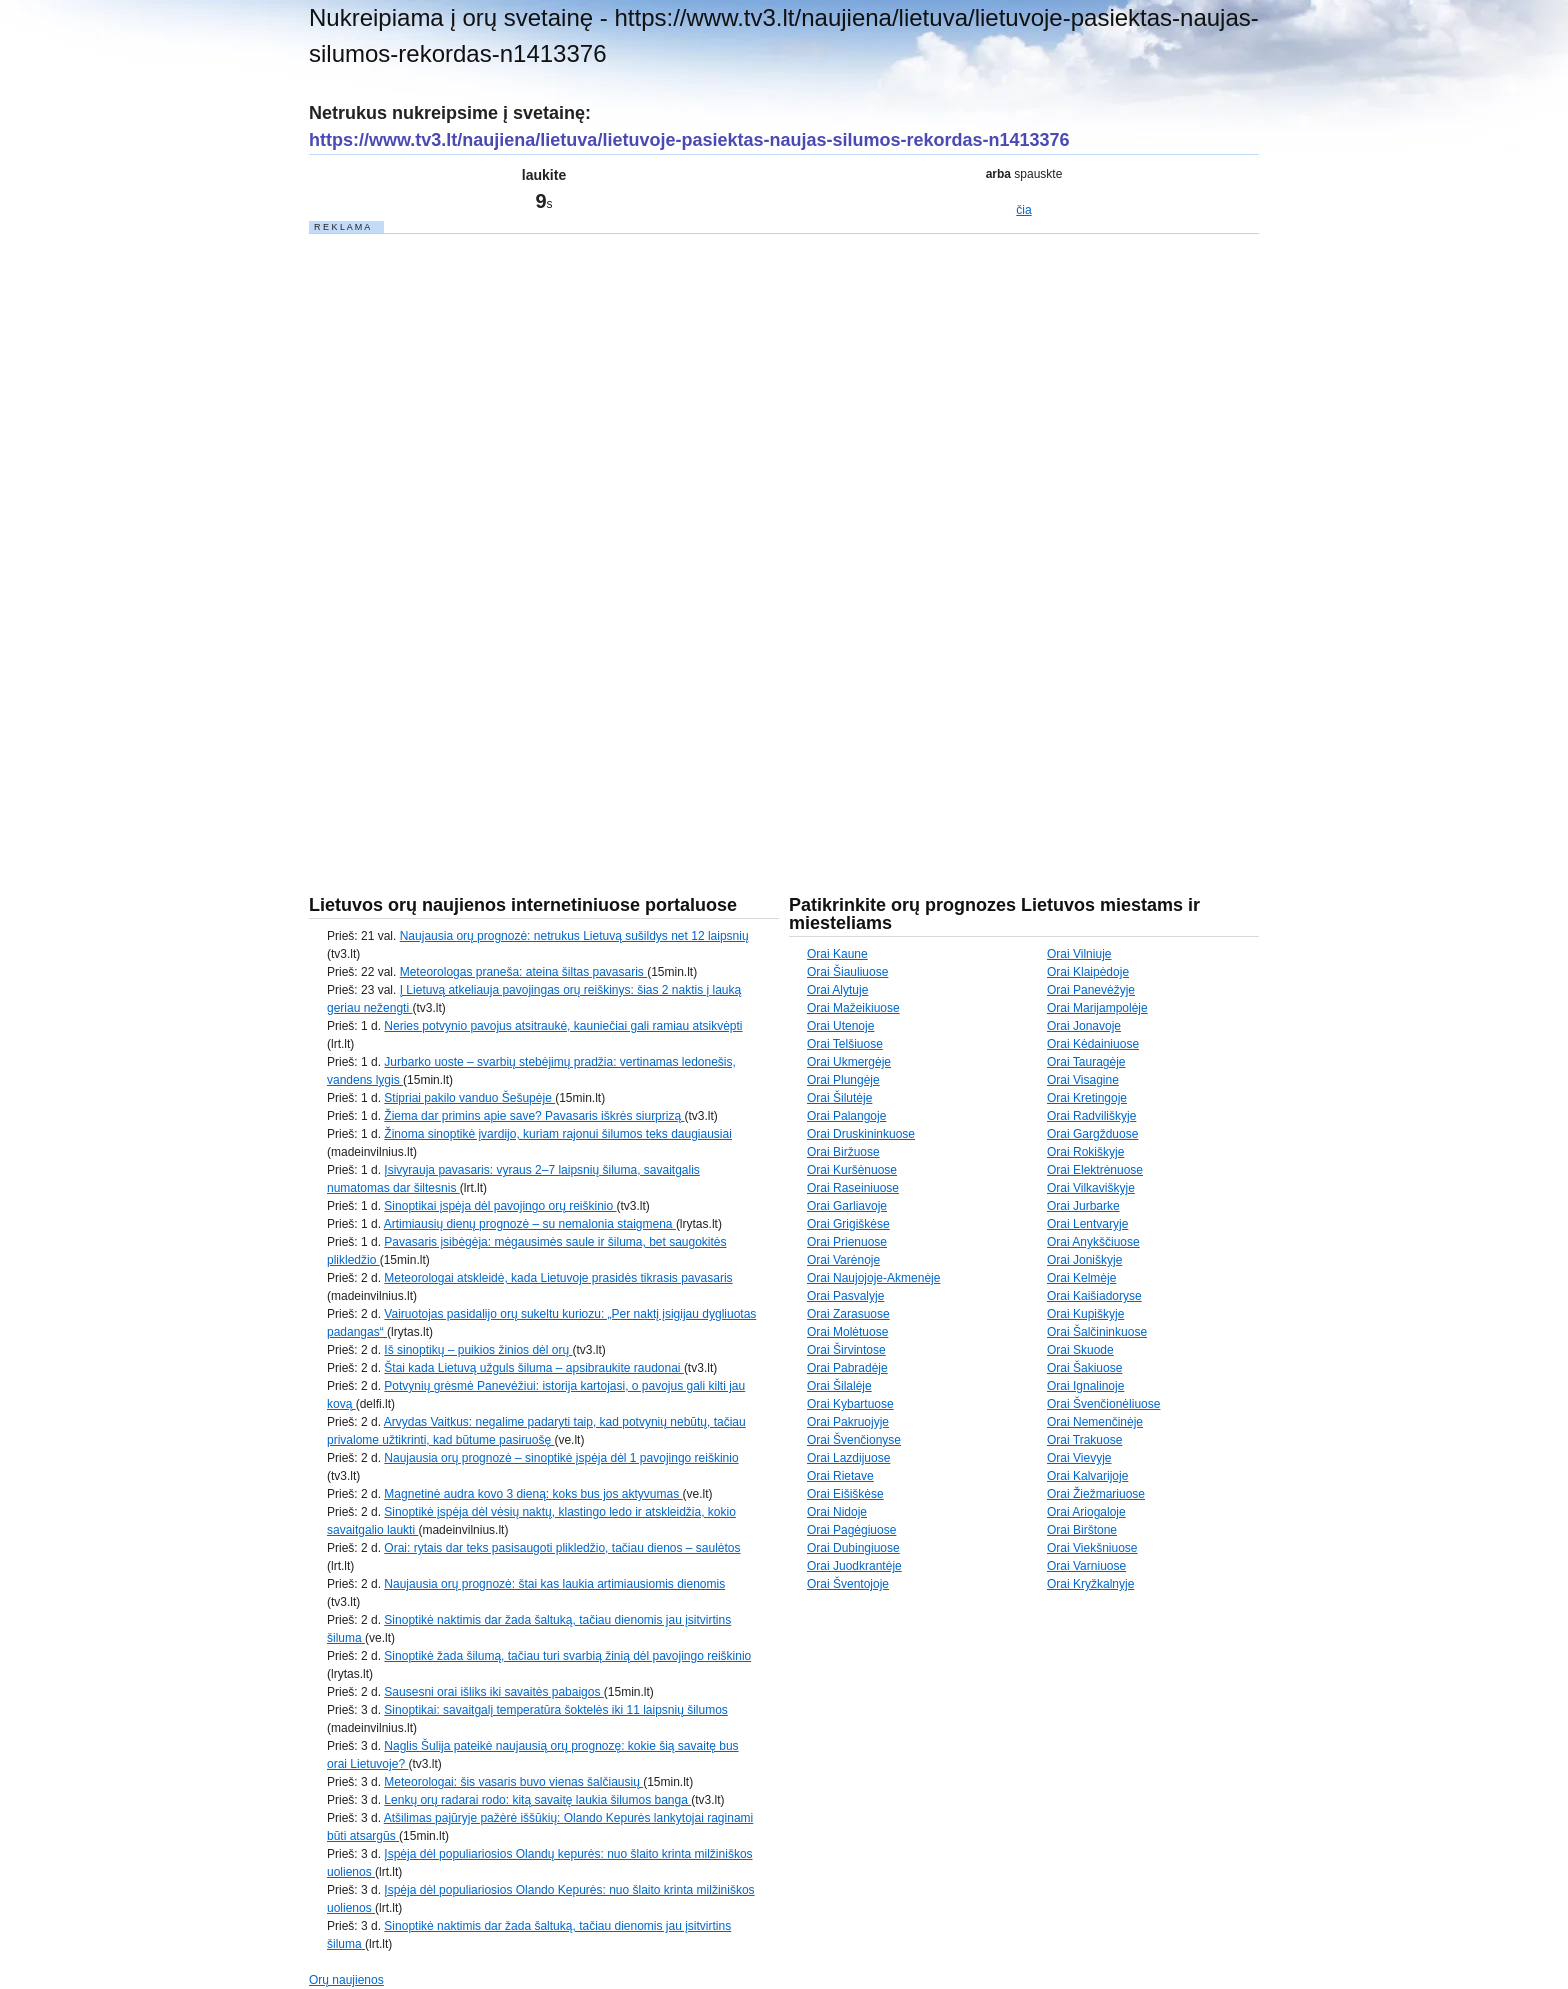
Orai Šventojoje (848, 1584)
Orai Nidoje (837, 1512)
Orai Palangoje (846, 1116)
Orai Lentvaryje (1087, 1224)
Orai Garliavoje (847, 1206)
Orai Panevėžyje (1091, 990)
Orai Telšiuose (845, 1044)
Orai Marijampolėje (1097, 1008)
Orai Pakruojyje (848, 1422)
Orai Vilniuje (1079, 954)
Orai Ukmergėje (849, 1062)
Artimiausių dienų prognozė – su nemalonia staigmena (530, 1224)
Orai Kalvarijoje (1087, 1476)
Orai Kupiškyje (1085, 1314)
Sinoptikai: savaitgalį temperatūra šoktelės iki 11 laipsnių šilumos (556, 1710)
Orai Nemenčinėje (1095, 1422)
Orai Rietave (840, 1476)
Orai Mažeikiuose (853, 1008)
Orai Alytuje (837, 990)
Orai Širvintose (846, 1350)
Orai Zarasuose (848, 1314)
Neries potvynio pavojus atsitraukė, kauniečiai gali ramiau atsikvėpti (563, 1026)
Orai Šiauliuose (847, 972)
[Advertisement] (459, 536)
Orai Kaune (837, 954)
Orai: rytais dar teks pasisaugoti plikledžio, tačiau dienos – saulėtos (562, 1548)
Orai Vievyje (1079, 1458)
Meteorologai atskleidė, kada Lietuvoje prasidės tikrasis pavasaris (558, 1278)
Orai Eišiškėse (845, 1494)
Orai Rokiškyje (1085, 1152)
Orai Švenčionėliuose (1103, 1404)
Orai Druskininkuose (861, 1134)
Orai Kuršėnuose (852, 1170)
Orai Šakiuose (1084, 1368)
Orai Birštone (1082, 1530)
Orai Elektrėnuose (1095, 1170)
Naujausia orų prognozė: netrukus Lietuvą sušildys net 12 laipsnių (574, 936)
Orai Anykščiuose (1093, 1242)
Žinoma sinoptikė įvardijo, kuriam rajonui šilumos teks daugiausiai (558, 1134)
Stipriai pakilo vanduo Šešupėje (469, 1098)
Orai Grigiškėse (848, 1224)
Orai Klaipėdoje (1088, 972)
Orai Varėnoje (843, 1260)
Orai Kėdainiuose (1093, 1044)
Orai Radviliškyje (1091, 1116)
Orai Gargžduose (1092, 1134)
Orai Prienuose (847, 1242)
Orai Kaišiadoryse (1094, 1296)
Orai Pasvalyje (845, 1296)
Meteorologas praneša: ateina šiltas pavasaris (523, 972)
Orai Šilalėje (839, 1386)
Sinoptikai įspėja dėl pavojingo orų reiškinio (500, 1206)
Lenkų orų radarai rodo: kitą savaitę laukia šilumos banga (537, 1800)
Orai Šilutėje (839, 1098)
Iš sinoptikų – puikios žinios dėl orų (478, 1350)
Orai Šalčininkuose (1097, 1332)
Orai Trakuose (1084, 1440)
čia (1023, 210)
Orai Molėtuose (847, 1332)
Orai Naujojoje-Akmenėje (873, 1278)
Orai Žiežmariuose (1096, 1494)
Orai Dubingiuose (853, 1548)
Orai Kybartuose (850, 1404)
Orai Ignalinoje (1085, 1386)
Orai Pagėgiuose (851, 1530)
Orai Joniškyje (1084, 1260)
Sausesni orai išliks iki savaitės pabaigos (493, 1692)
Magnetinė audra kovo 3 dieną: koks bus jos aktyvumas (533, 1494)
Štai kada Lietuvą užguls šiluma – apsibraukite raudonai (534, 1368)
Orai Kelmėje (1081, 1278)
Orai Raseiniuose (853, 1188)
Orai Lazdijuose (848, 1458)
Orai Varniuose (1086, 1566)
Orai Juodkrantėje (854, 1566)
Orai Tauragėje (1086, 1062)
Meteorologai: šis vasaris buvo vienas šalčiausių (513, 1782)
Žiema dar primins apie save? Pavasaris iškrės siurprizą (534, 1116)
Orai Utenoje (840, 1026)
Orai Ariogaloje (1086, 1512)
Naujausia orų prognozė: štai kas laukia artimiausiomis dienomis (554, 1584)
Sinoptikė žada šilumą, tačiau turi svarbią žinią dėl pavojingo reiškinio (567, 1656)
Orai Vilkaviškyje (1091, 1188)
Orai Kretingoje (1087, 1098)
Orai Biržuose (843, 1152)
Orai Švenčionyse (854, 1440)
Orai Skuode (1080, 1350)
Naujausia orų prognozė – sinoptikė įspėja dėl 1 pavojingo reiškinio (561, 1458)
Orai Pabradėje (847, 1368)
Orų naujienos (346, 1980)
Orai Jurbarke (1083, 1206)
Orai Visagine (1083, 1080)
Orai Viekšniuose (1092, 1548)
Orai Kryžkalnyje (1090, 1584)
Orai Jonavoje (1084, 1026)
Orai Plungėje (843, 1080)
